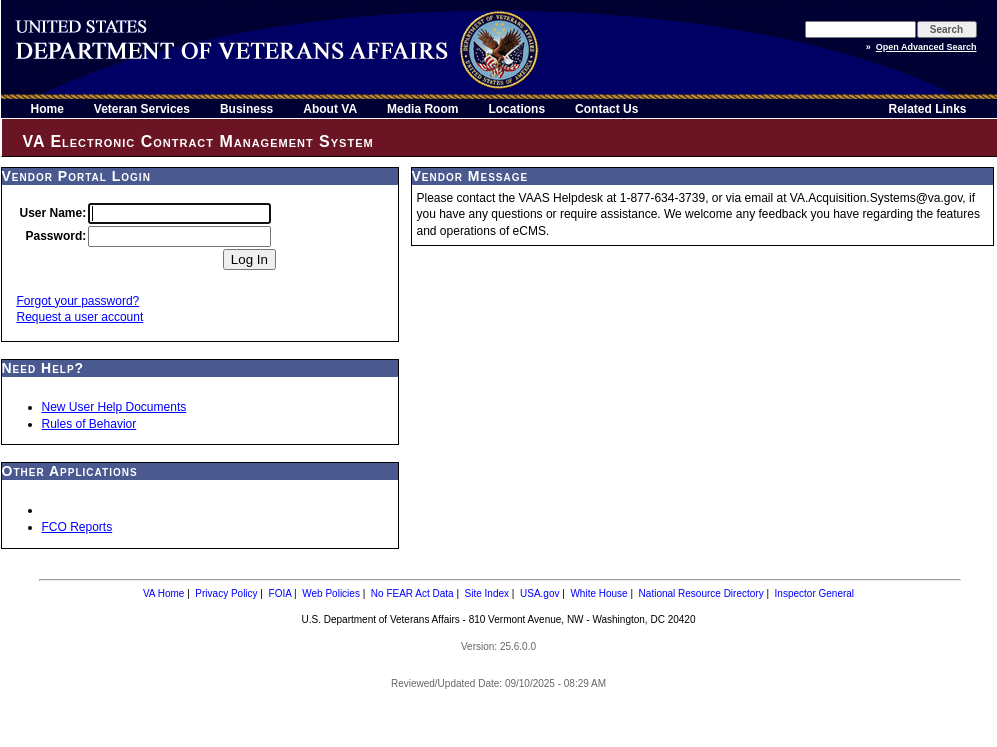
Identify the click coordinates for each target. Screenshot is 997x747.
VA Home (164, 593)
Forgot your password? (78, 301)
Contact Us (606, 109)
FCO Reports (77, 527)
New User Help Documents (114, 407)
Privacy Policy (226, 593)
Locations (516, 109)
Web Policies (331, 593)
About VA (330, 109)
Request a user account (80, 317)
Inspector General (815, 593)
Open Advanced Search (926, 47)
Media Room (422, 109)
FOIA (280, 593)
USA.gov (539, 593)
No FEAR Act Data (412, 593)
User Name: (53, 213)
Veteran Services (142, 109)
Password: (56, 236)
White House (598, 593)
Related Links (927, 109)
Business (246, 109)
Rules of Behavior (89, 424)
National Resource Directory (701, 593)
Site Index (487, 593)
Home (47, 109)
